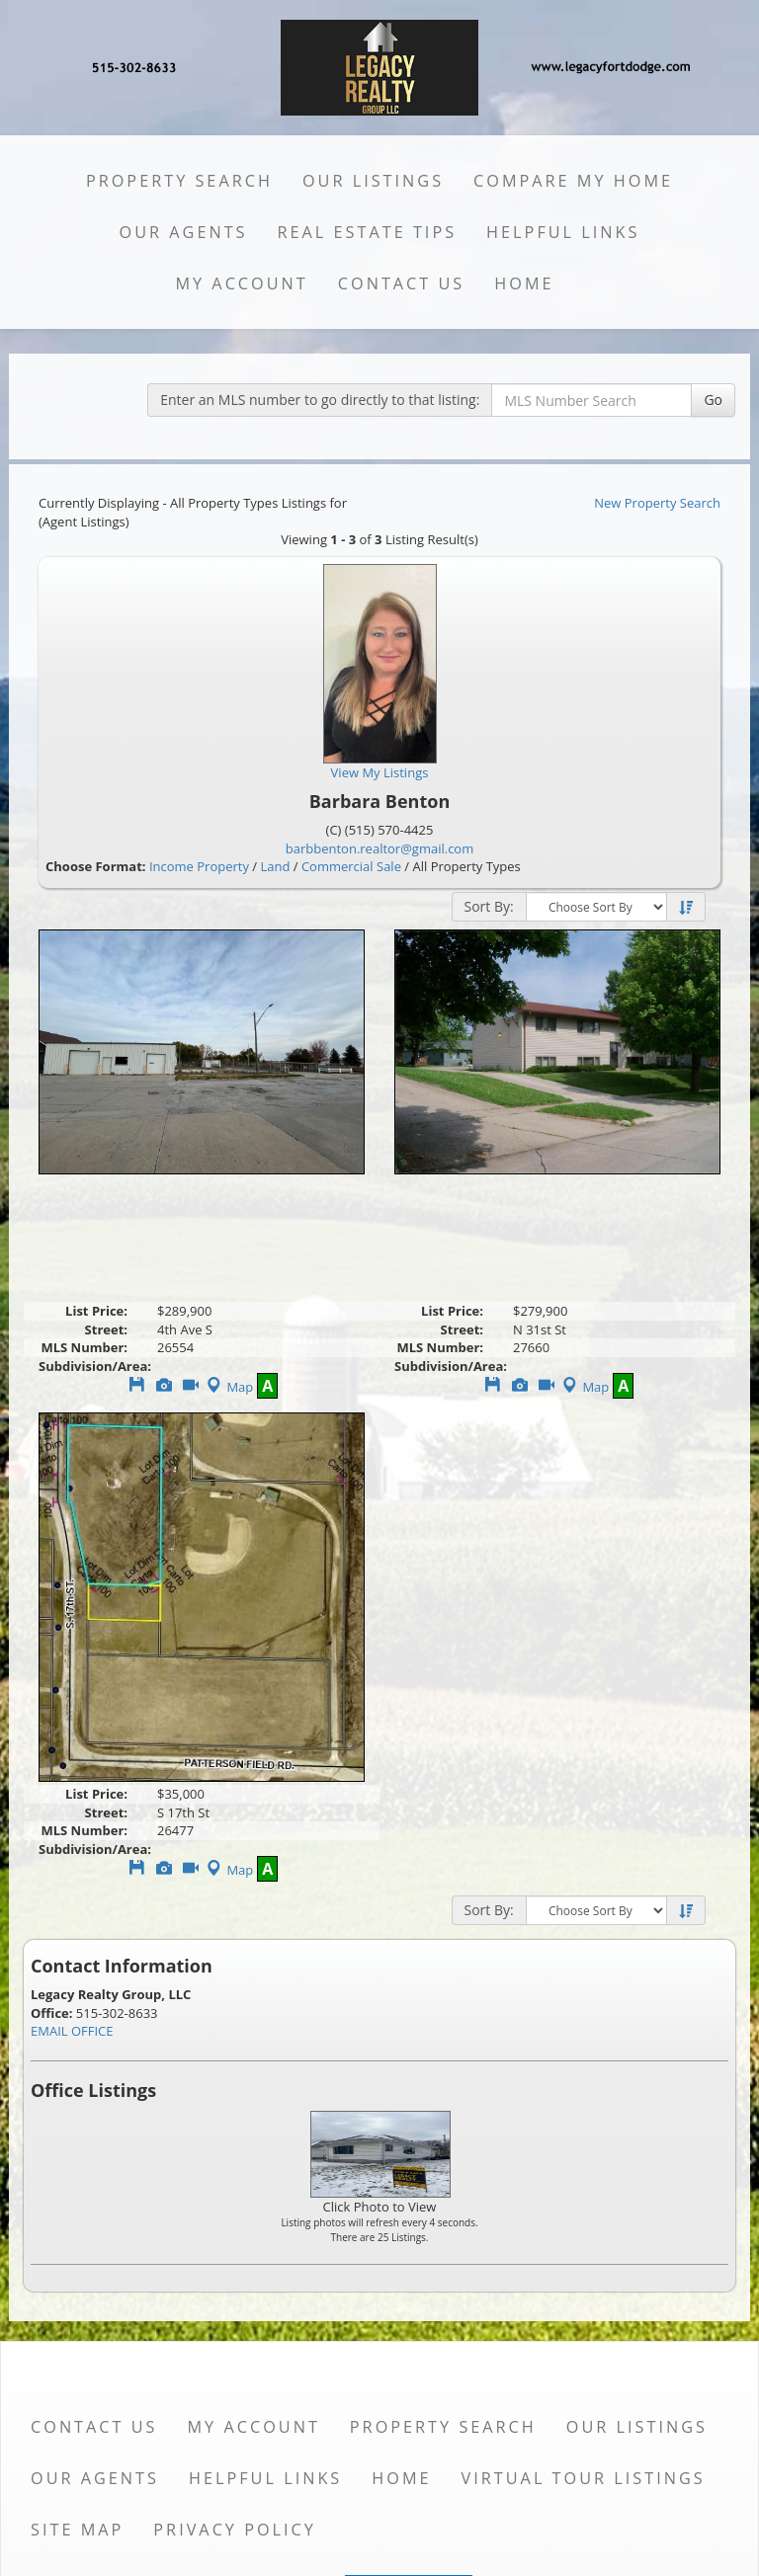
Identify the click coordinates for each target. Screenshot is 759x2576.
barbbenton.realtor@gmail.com (379, 848)
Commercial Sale (351, 866)
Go (713, 399)
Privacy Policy (234, 2529)
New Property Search (657, 503)
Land (275, 866)
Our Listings (373, 181)
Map (228, 1387)
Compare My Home (573, 181)
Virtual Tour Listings (584, 2478)
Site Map (77, 2529)
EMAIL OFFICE (72, 2031)
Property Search (179, 181)
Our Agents (184, 232)
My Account (241, 283)
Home (523, 283)
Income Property (199, 866)
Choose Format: (95, 866)
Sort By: (489, 906)
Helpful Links (562, 232)
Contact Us (401, 283)
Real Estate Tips (368, 232)
